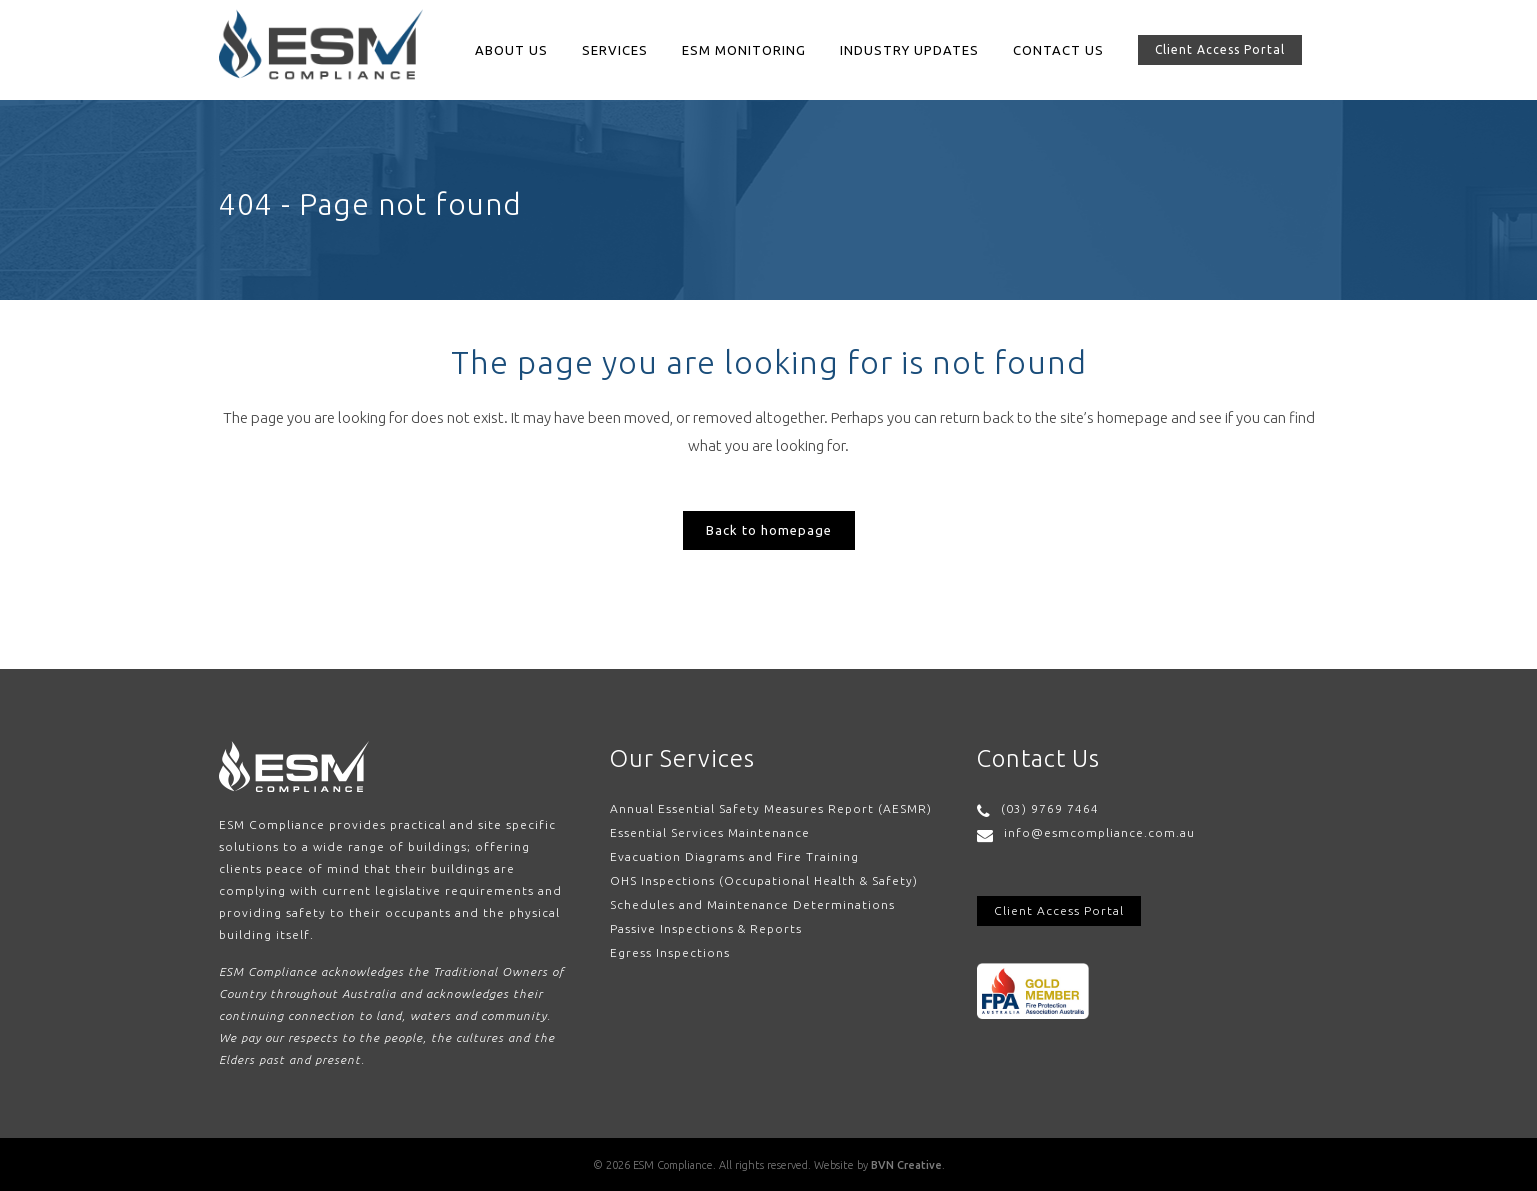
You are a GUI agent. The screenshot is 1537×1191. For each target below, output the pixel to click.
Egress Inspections (670, 952)
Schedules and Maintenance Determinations (752, 904)
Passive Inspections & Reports (706, 928)
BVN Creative (906, 1165)
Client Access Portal (1220, 49)
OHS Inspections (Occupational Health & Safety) (764, 880)
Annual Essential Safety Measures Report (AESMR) (771, 808)
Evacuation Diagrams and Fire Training (734, 856)
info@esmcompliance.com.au (1099, 832)
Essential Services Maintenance (710, 832)
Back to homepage (769, 530)
